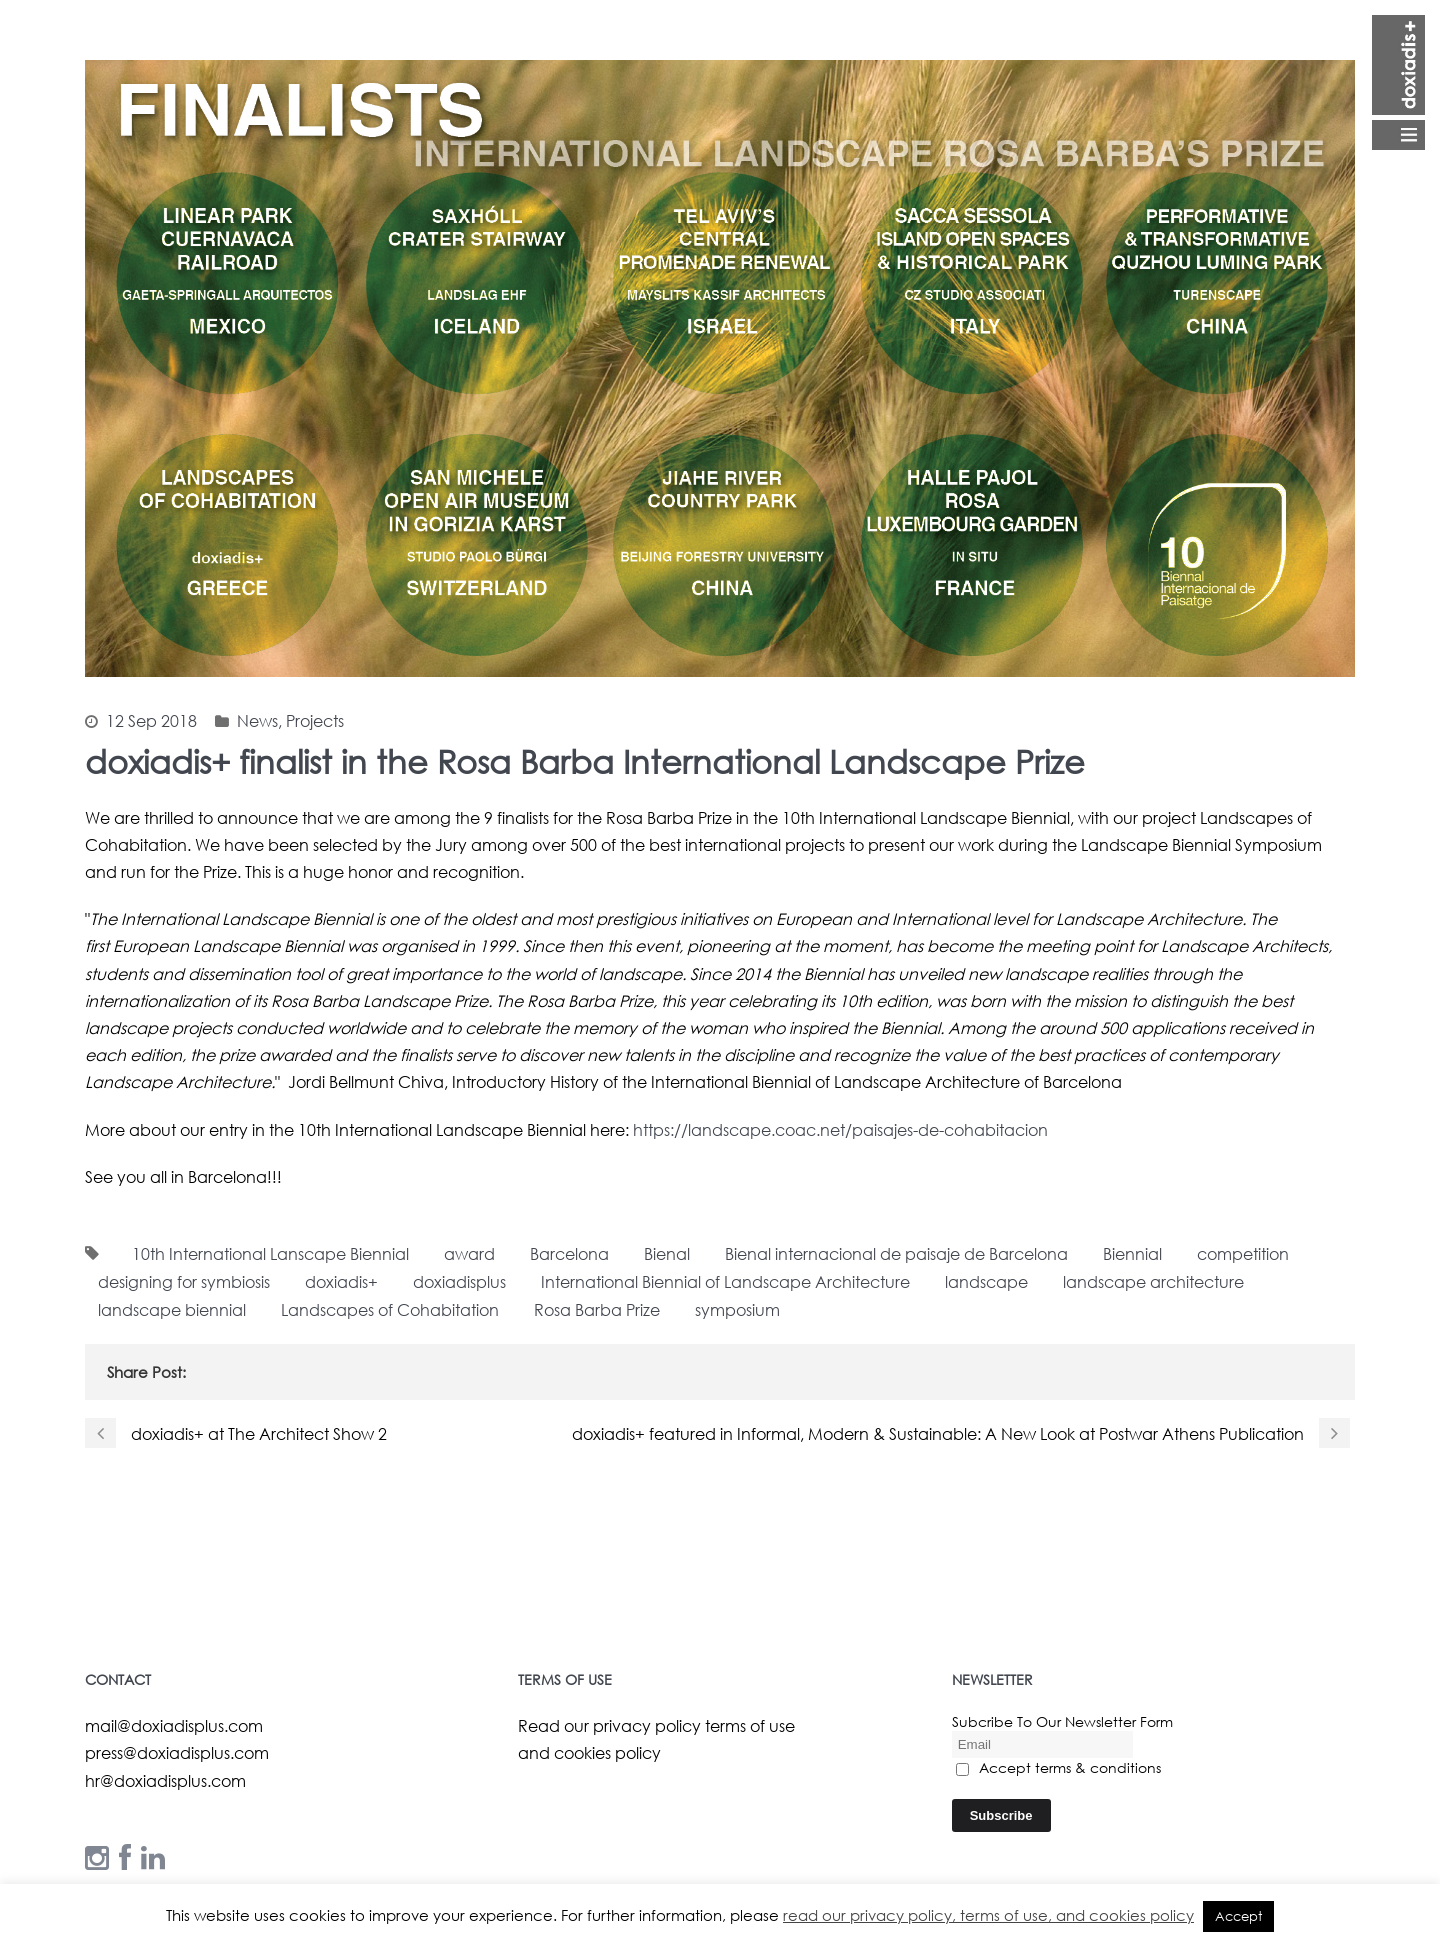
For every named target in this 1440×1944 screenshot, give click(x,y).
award (469, 1253)
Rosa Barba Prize (597, 1309)
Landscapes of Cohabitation (390, 1309)
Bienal (667, 1253)
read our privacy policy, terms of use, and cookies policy (988, 1915)
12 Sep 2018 (151, 720)
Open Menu (1398, 82)
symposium (737, 1309)
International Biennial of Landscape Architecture (725, 1281)
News (257, 720)
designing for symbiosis (184, 1281)
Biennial (1132, 1253)
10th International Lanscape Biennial (270, 1253)
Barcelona (569, 1253)
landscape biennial (172, 1309)
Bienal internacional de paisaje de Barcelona (896, 1253)
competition (1243, 1253)
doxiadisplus (459, 1281)
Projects (315, 720)
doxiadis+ (341, 1281)
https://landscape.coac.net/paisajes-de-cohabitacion (840, 1129)
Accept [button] (1238, 1916)
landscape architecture (1153, 1281)
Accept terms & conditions (1058, 1767)
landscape (986, 1281)
